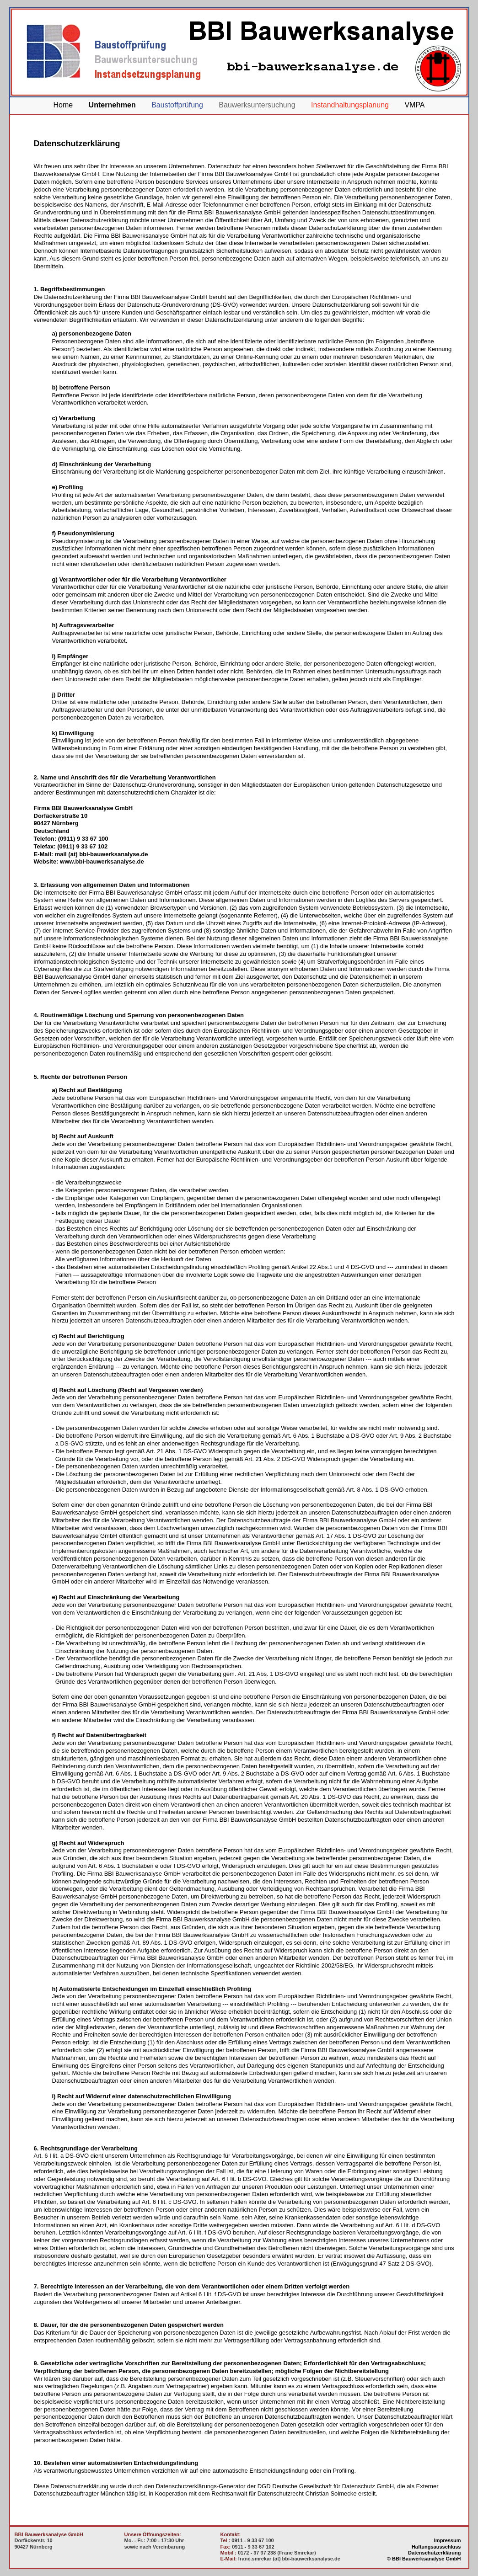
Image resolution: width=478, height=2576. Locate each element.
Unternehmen (112, 105)
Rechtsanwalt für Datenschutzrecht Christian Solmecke (283, 2493)
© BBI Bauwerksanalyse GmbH (424, 2558)
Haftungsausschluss (436, 2546)
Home (63, 105)
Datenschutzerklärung (434, 2552)
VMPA (414, 105)
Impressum (447, 2540)
